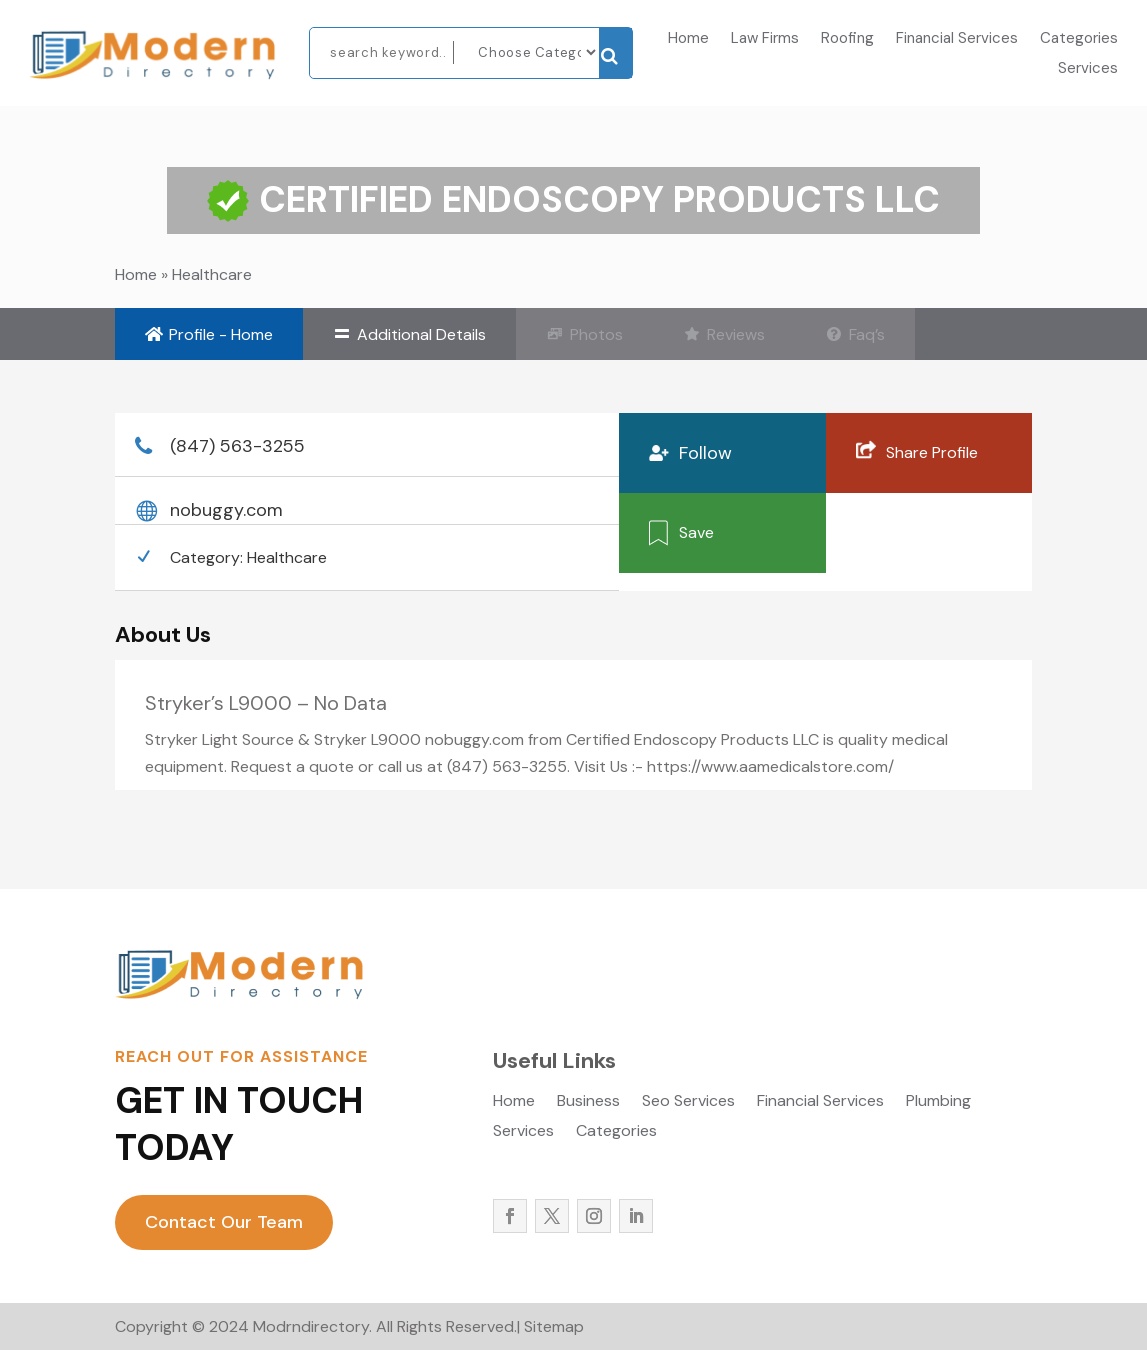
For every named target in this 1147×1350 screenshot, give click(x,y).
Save (696, 531)
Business (588, 1102)
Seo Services (688, 1102)
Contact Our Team (224, 1222)
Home (688, 39)
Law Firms (765, 39)
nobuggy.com (226, 510)
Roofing (847, 39)
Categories (1079, 39)
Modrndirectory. (310, 1326)
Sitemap (554, 1326)
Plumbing (938, 1102)
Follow (705, 453)
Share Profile (932, 451)
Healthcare (212, 274)
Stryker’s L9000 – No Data (266, 703)
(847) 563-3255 (237, 446)
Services (1088, 69)
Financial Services (957, 39)
